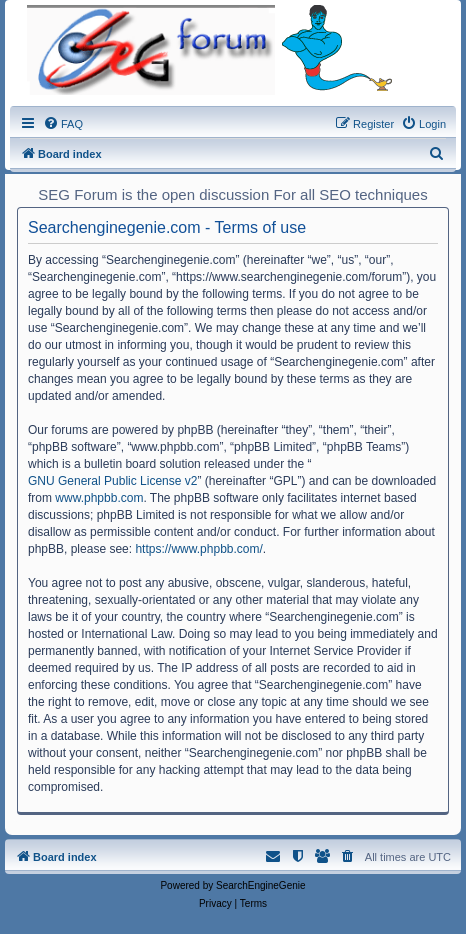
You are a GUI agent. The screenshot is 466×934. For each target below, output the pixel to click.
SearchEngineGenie (261, 885)
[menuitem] (63, 124)
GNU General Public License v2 (112, 481)
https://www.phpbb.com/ (198, 549)
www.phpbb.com (99, 498)
